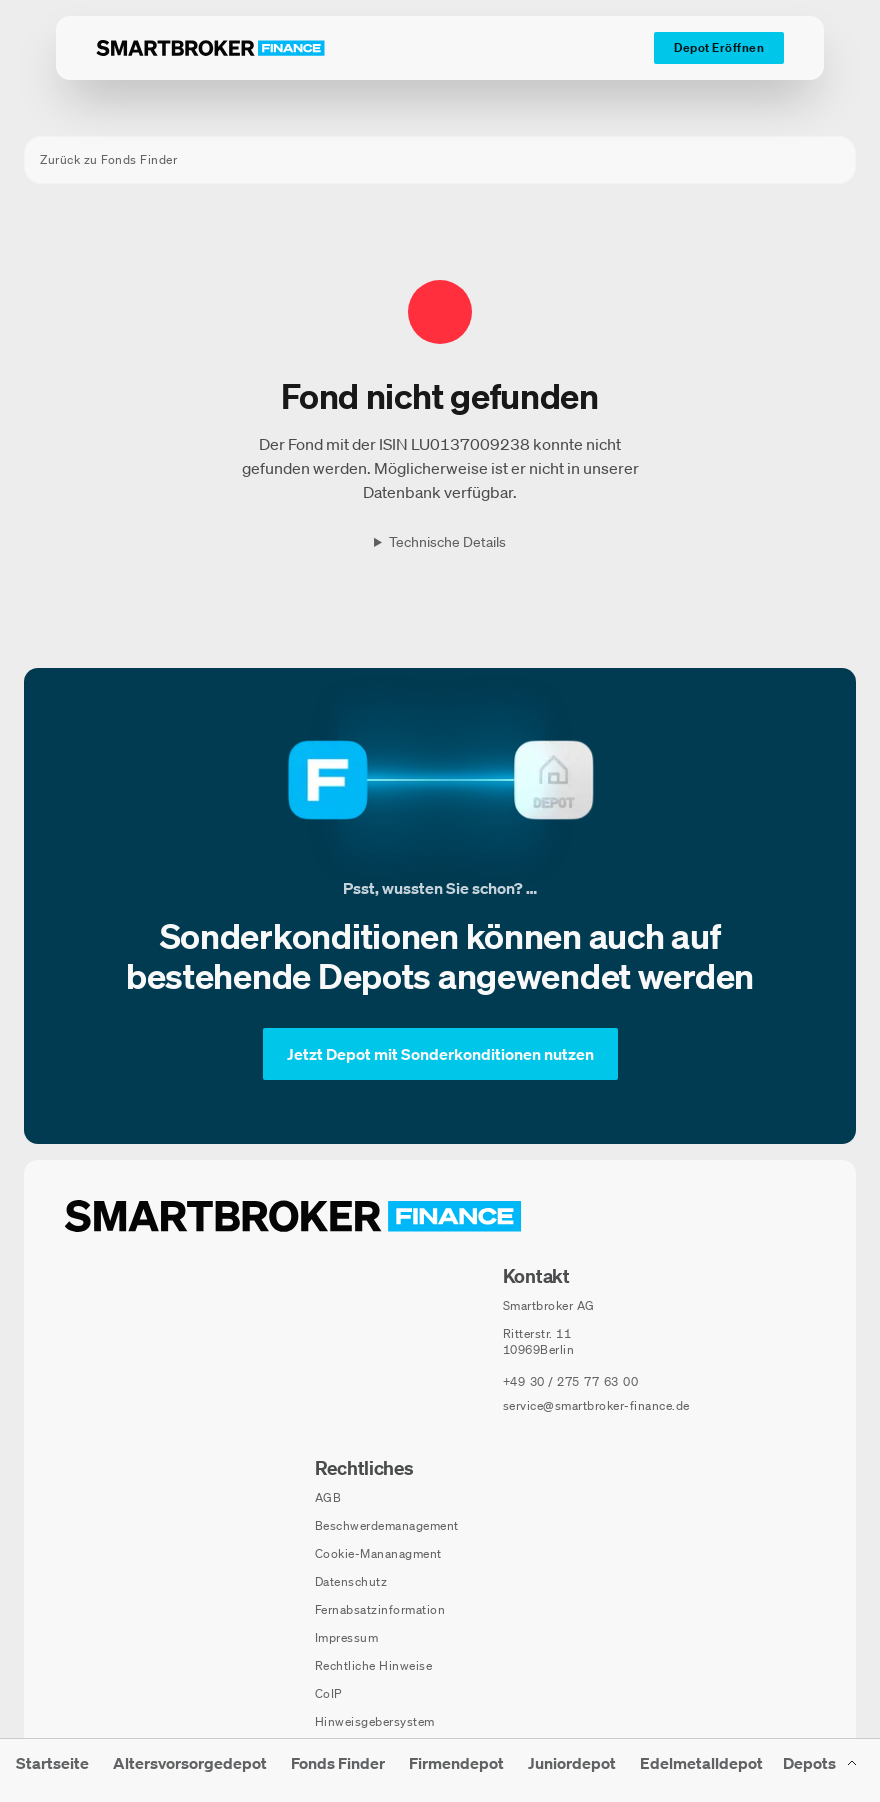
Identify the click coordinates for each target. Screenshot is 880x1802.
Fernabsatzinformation (380, 1609)
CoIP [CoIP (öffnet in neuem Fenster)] (328, 1693)
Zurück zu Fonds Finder (108, 159)
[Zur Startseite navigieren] (293, 1216)
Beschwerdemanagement (387, 1525)
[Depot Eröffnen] (719, 48)
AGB (328, 1497)
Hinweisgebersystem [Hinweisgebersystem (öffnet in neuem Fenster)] (375, 1721)
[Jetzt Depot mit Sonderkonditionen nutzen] (440, 1054)
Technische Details (447, 542)
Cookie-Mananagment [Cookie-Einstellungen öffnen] (378, 1553)
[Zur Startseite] (210, 48)
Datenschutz (351, 1581)
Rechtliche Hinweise (374, 1665)
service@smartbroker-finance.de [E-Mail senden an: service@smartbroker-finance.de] (596, 1405)
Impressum (347, 1637)
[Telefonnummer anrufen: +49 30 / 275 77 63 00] (571, 1382)
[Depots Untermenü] (821, 1770)
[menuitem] (52, 1770)
